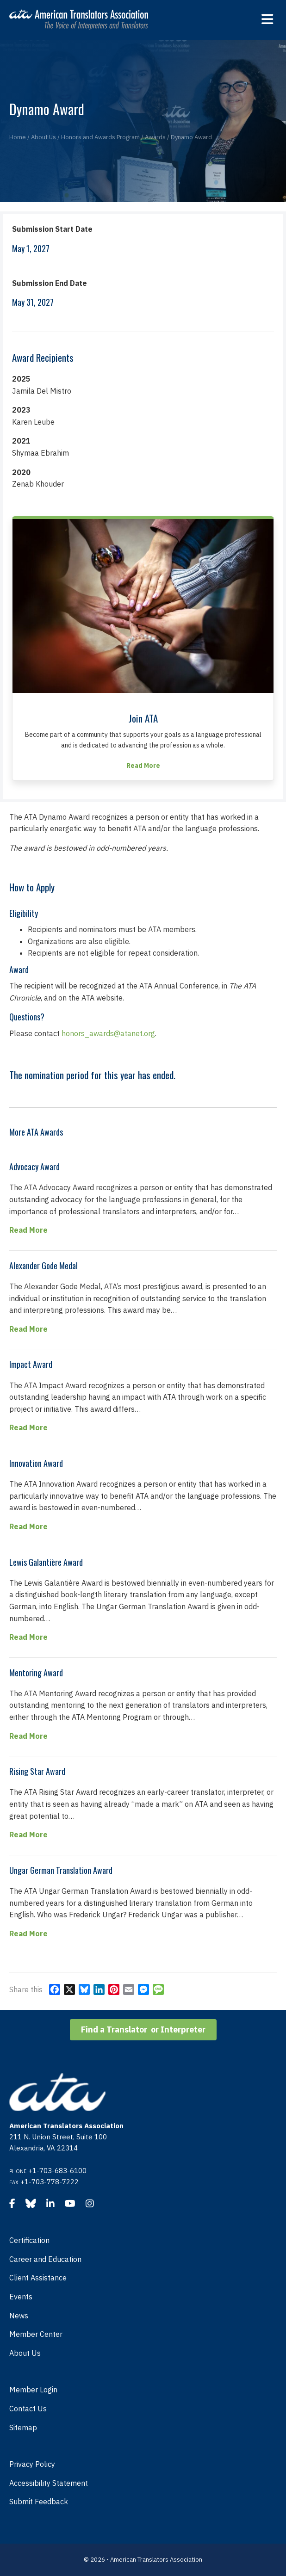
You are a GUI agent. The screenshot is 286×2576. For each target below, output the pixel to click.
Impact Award (30, 1364)
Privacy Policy (32, 2464)
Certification (29, 2240)
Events (20, 2296)
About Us (25, 2353)
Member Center (35, 2334)
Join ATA (143, 718)
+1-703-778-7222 (49, 2181)
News (18, 2315)
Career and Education (45, 2259)
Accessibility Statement (48, 2483)
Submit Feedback (38, 2501)
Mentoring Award (36, 1673)
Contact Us (28, 2408)
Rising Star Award (37, 1771)
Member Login (33, 2389)
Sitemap (23, 2427)
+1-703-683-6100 (57, 2170)
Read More (28, 1229)
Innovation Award (36, 1463)
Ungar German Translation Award (60, 1870)
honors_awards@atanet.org (108, 1033)
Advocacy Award (34, 1167)
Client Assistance (38, 2277)
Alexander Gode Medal (43, 1266)
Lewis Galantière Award (46, 1562)
